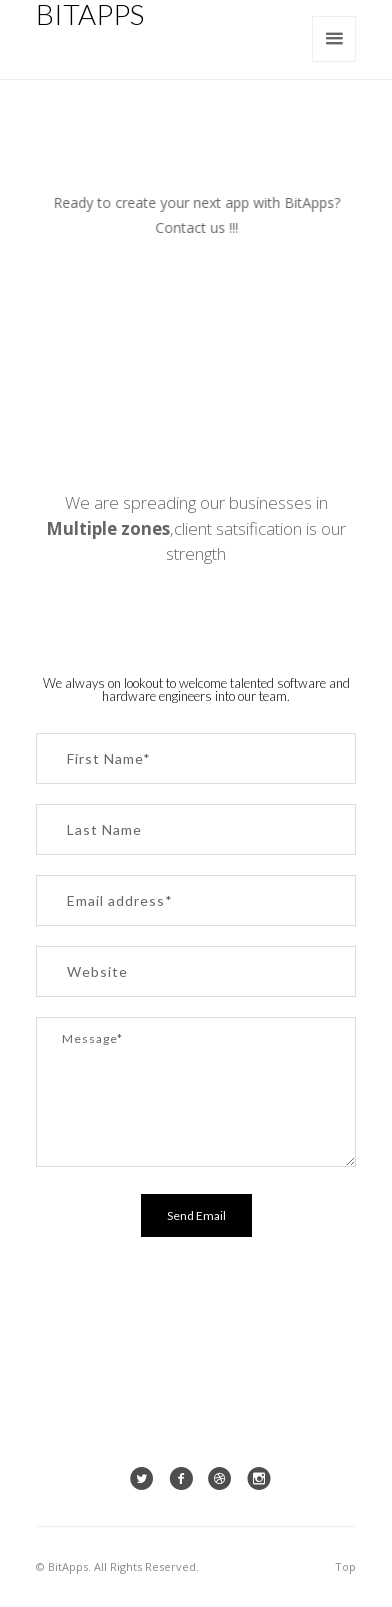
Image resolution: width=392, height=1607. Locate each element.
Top (345, 1566)
